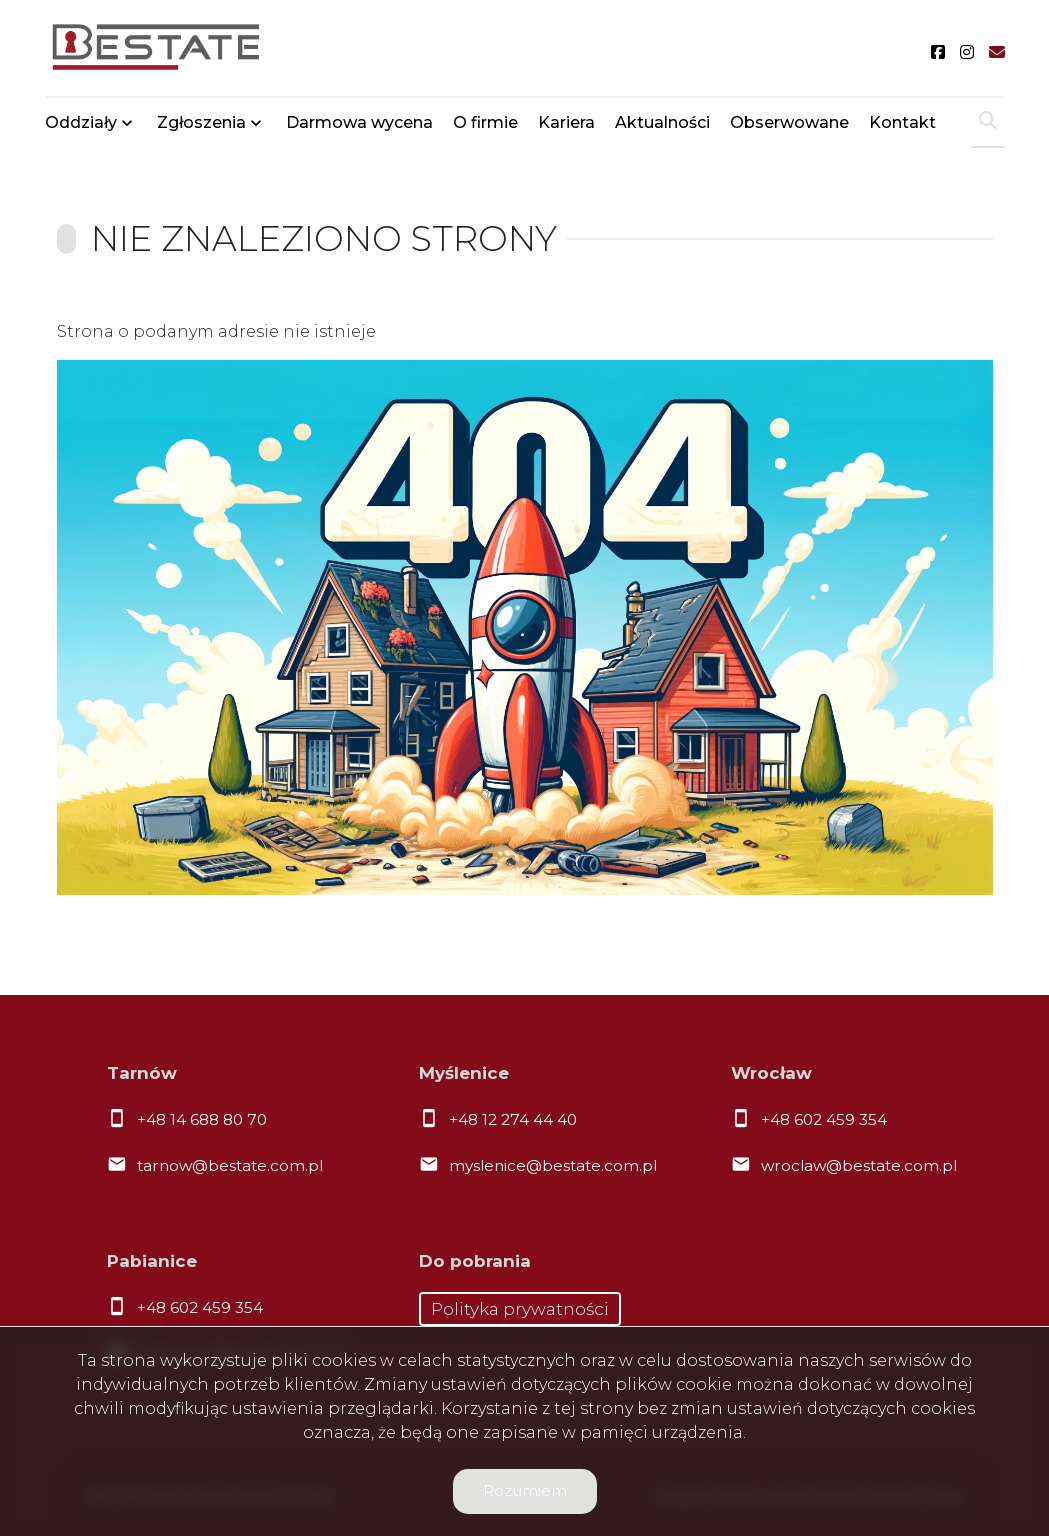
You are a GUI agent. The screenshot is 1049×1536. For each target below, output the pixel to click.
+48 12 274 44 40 (513, 1119)
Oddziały (81, 122)
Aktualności (662, 122)
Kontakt (902, 122)
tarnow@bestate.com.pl (230, 1165)
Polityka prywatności (520, 1309)
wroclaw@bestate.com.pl (859, 1165)
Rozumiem (525, 1490)
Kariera (566, 122)
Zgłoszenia (201, 122)
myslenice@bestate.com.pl (553, 1165)
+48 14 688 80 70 (202, 1119)
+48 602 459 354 (824, 1119)
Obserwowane (789, 122)
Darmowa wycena (359, 122)
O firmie (485, 122)
